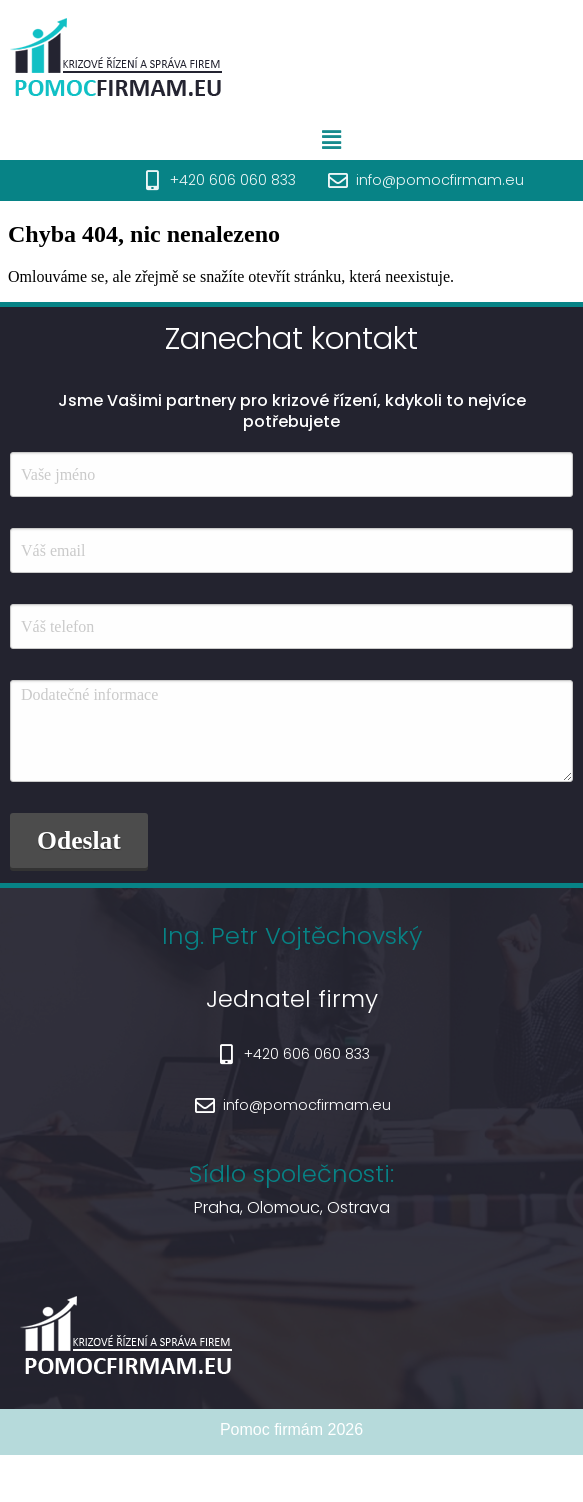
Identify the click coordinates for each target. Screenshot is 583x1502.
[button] (369, 140)
